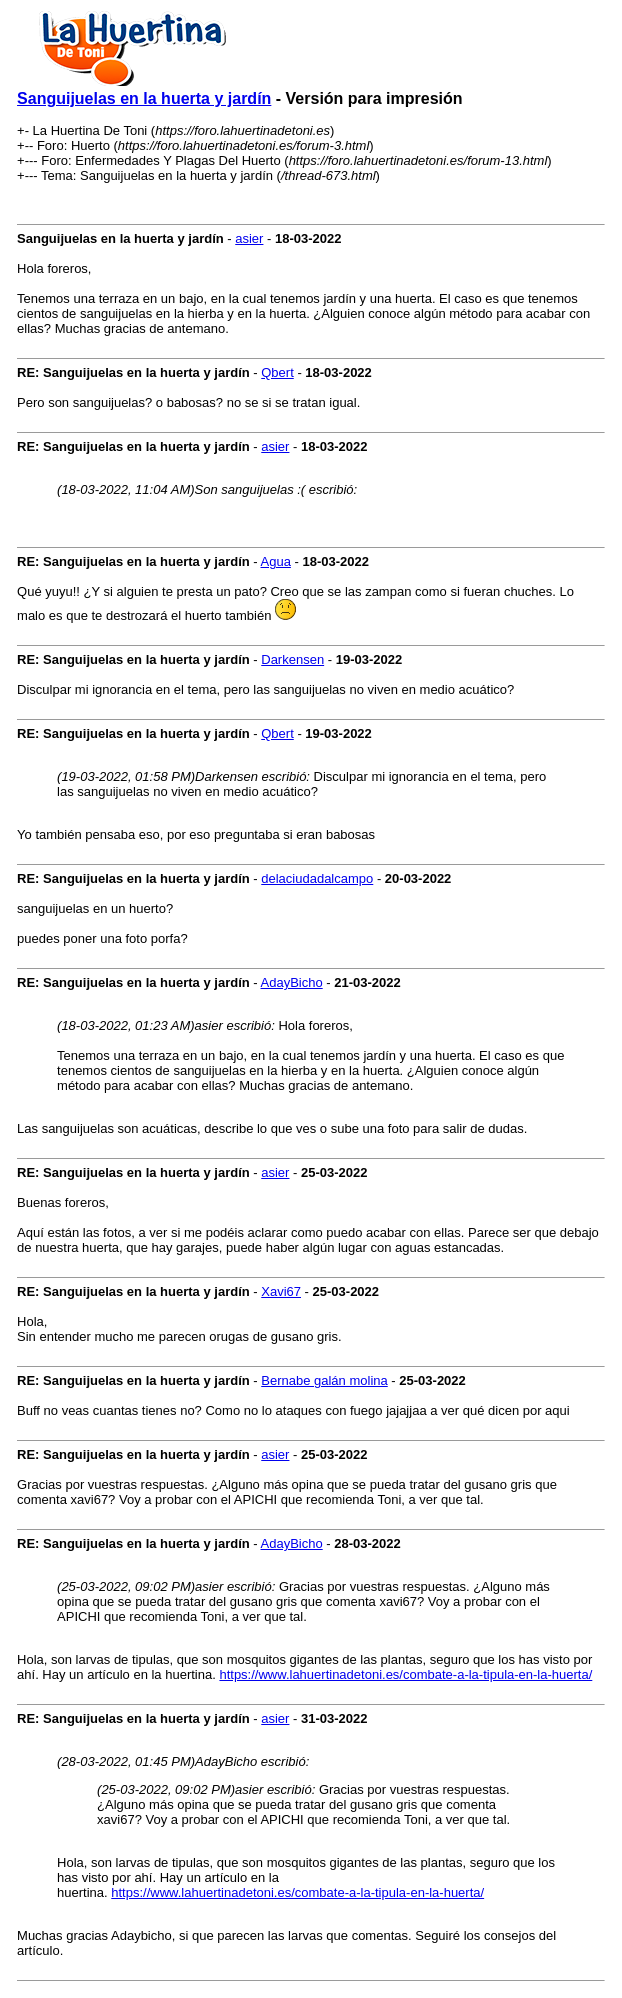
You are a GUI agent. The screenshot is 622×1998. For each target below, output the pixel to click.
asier (249, 238)
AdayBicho (292, 982)
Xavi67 (281, 1291)
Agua (276, 561)
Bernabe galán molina (324, 1380)
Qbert (277, 372)
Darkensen (292, 659)
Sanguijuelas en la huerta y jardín (144, 98)
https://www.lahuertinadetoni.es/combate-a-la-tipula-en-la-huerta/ (405, 1674)
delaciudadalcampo (317, 878)
